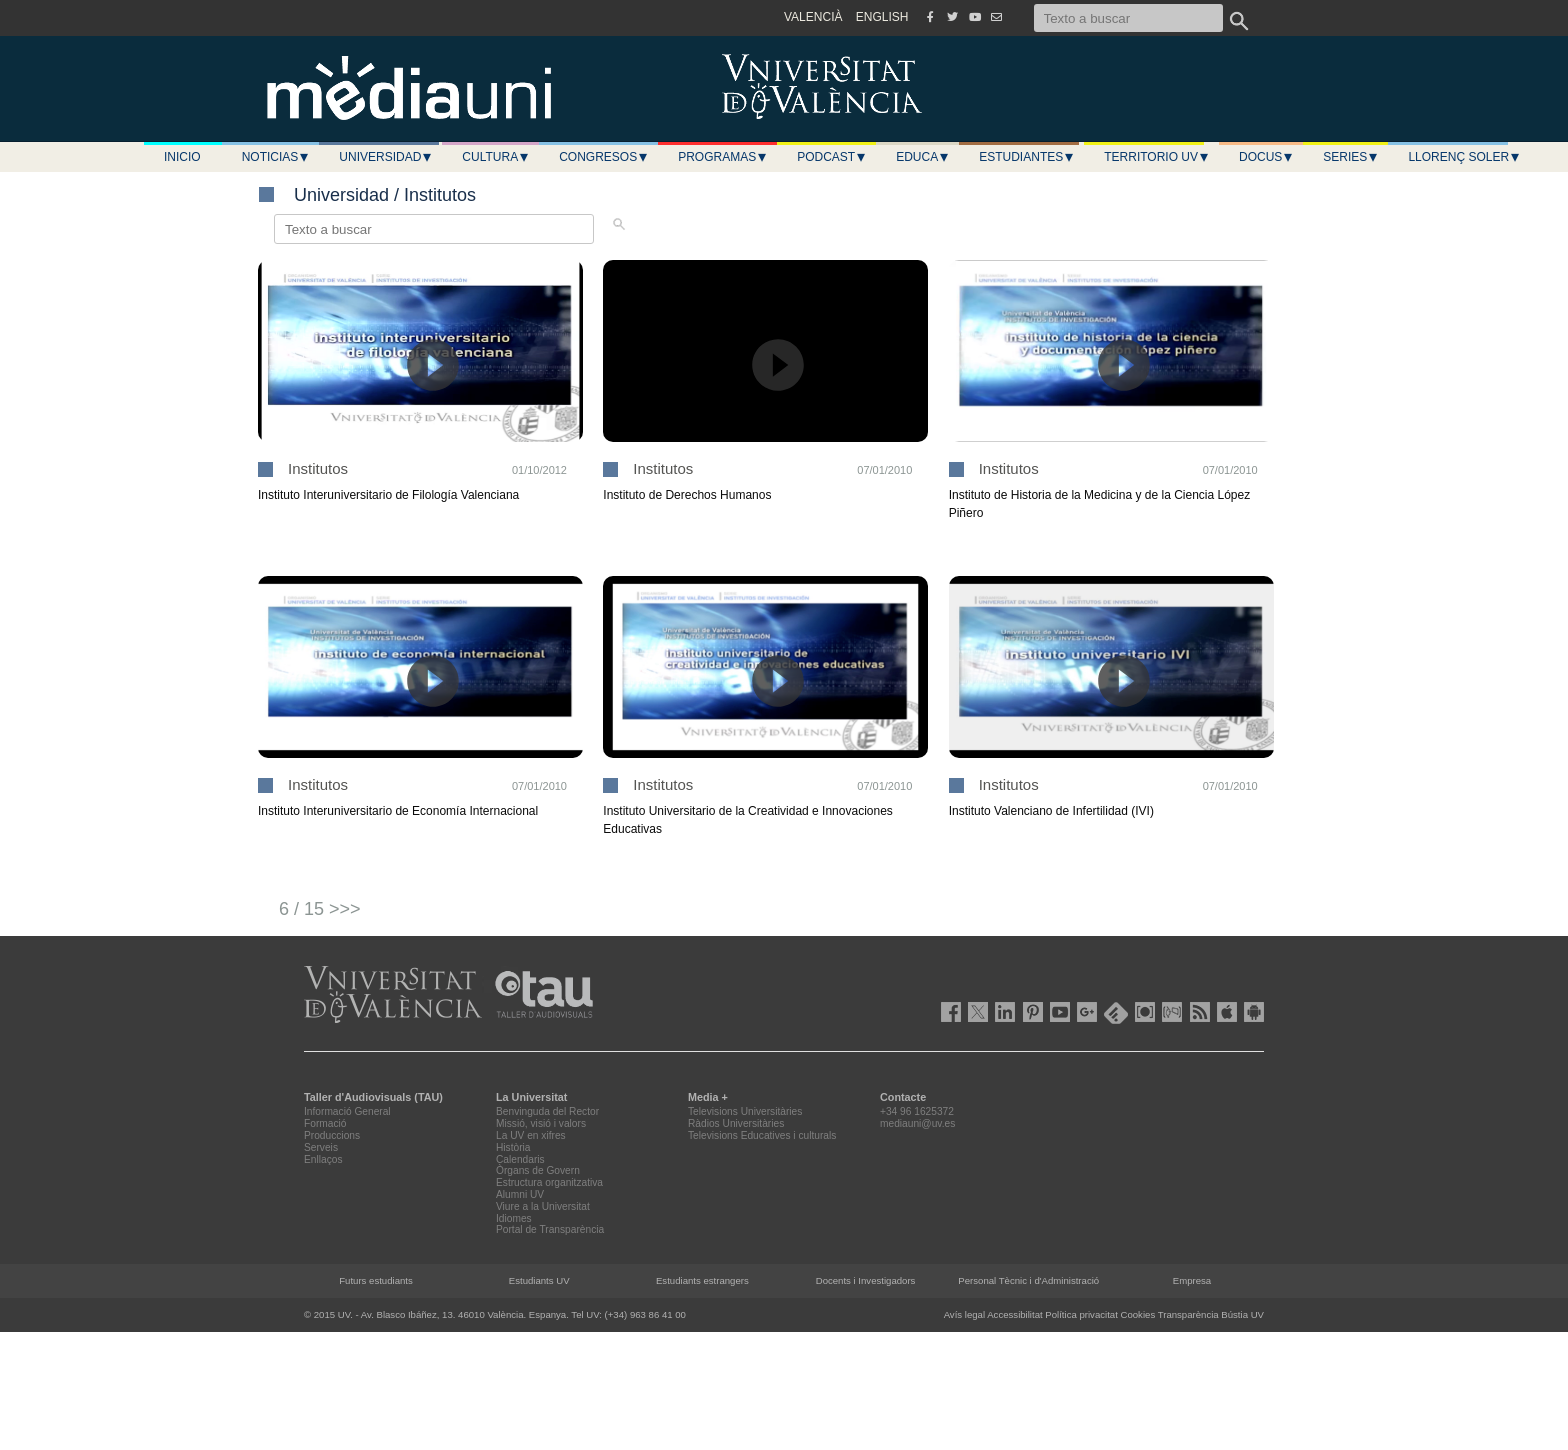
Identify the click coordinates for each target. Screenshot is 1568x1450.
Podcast (832, 157)
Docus (1266, 157)
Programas (723, 157)
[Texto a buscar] (1128, 18)
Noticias (276, 157)
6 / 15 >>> (320, 909)
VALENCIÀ (813, 17)
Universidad (386, 157)
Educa (923, 157)
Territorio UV (1157, 157)
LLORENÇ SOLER (1464, 157)
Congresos (604, 157)
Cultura (496, 157)
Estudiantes (1027, 157)
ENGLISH (882, 17)
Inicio (182, 157)
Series (1351, 157)
